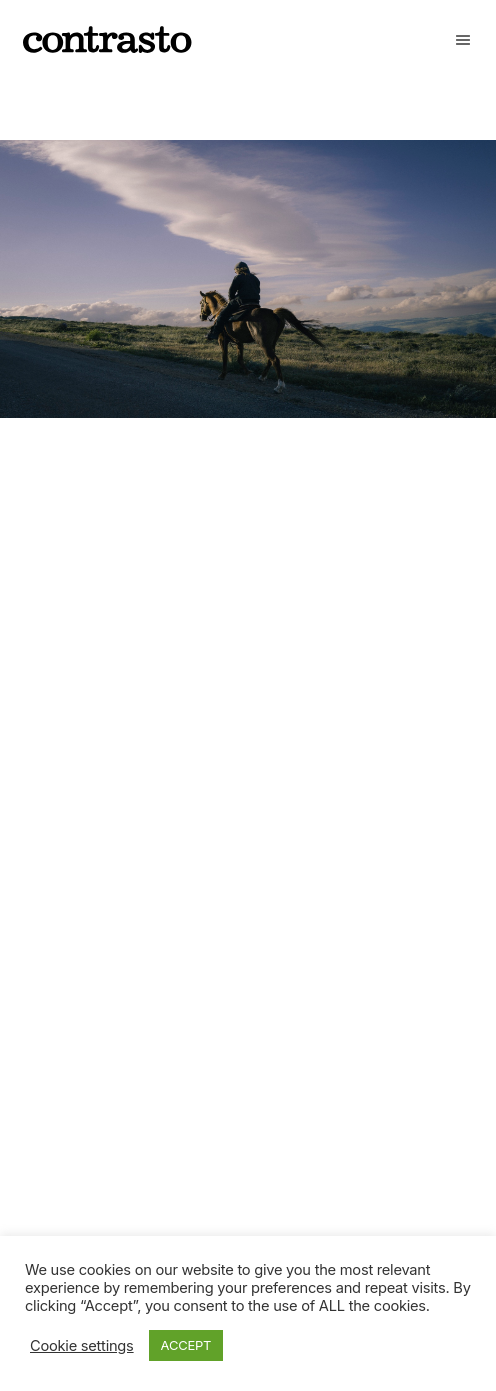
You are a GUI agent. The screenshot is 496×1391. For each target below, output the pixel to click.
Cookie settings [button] (82, 1346)
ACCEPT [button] (186, 1345)
